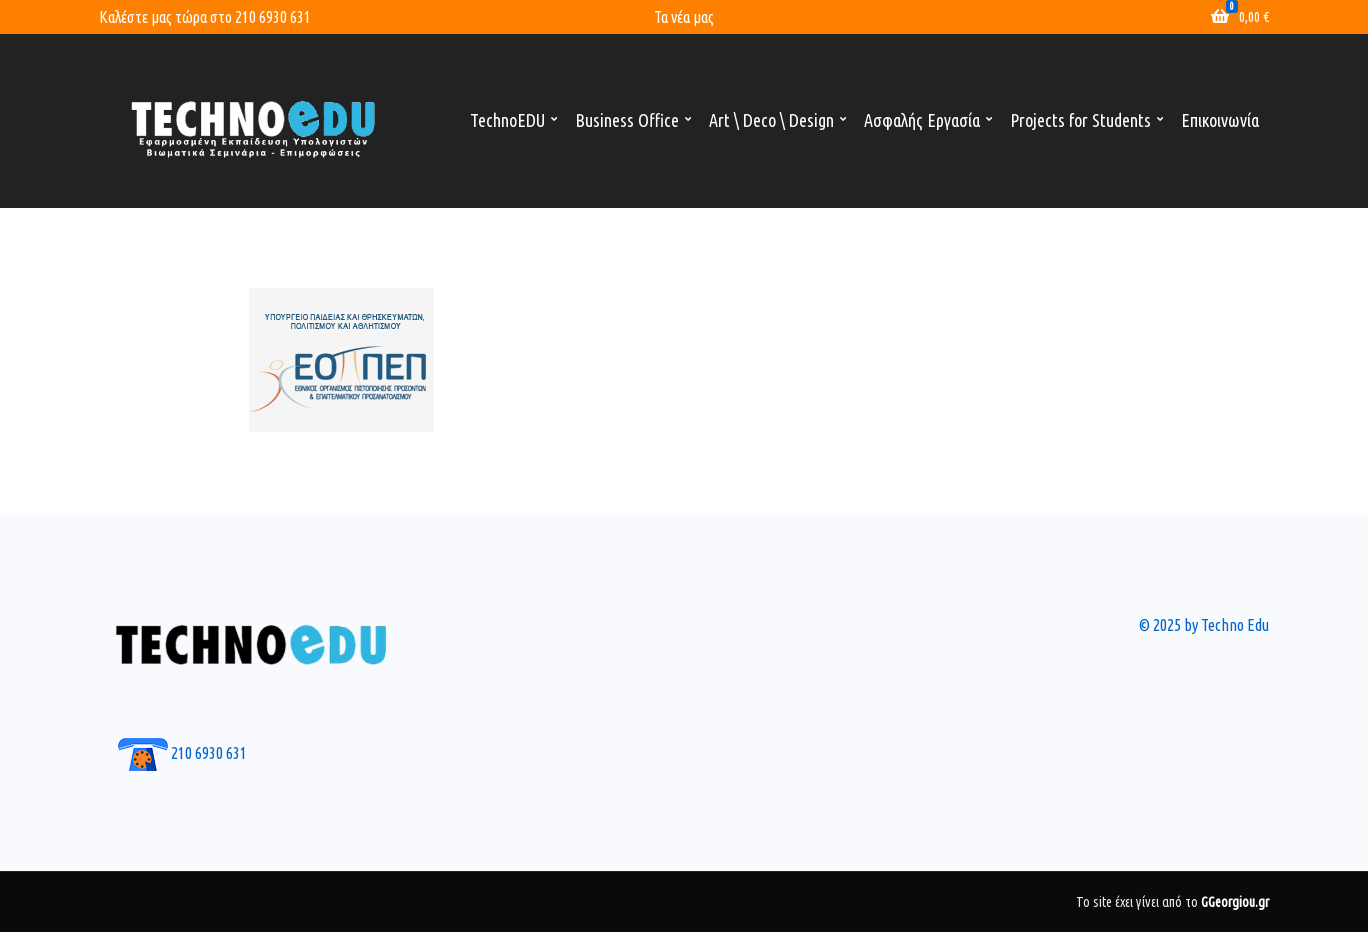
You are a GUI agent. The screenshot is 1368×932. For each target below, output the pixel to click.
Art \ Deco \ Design (771, 120)
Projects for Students (1080, 120)
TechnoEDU (507, 120)
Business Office (627, 120)
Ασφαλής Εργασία (922, 120)
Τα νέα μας (684, 17)
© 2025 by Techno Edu (1204, 625)
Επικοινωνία (1220, 120)
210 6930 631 (273, 17)
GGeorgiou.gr (1235, 902)
